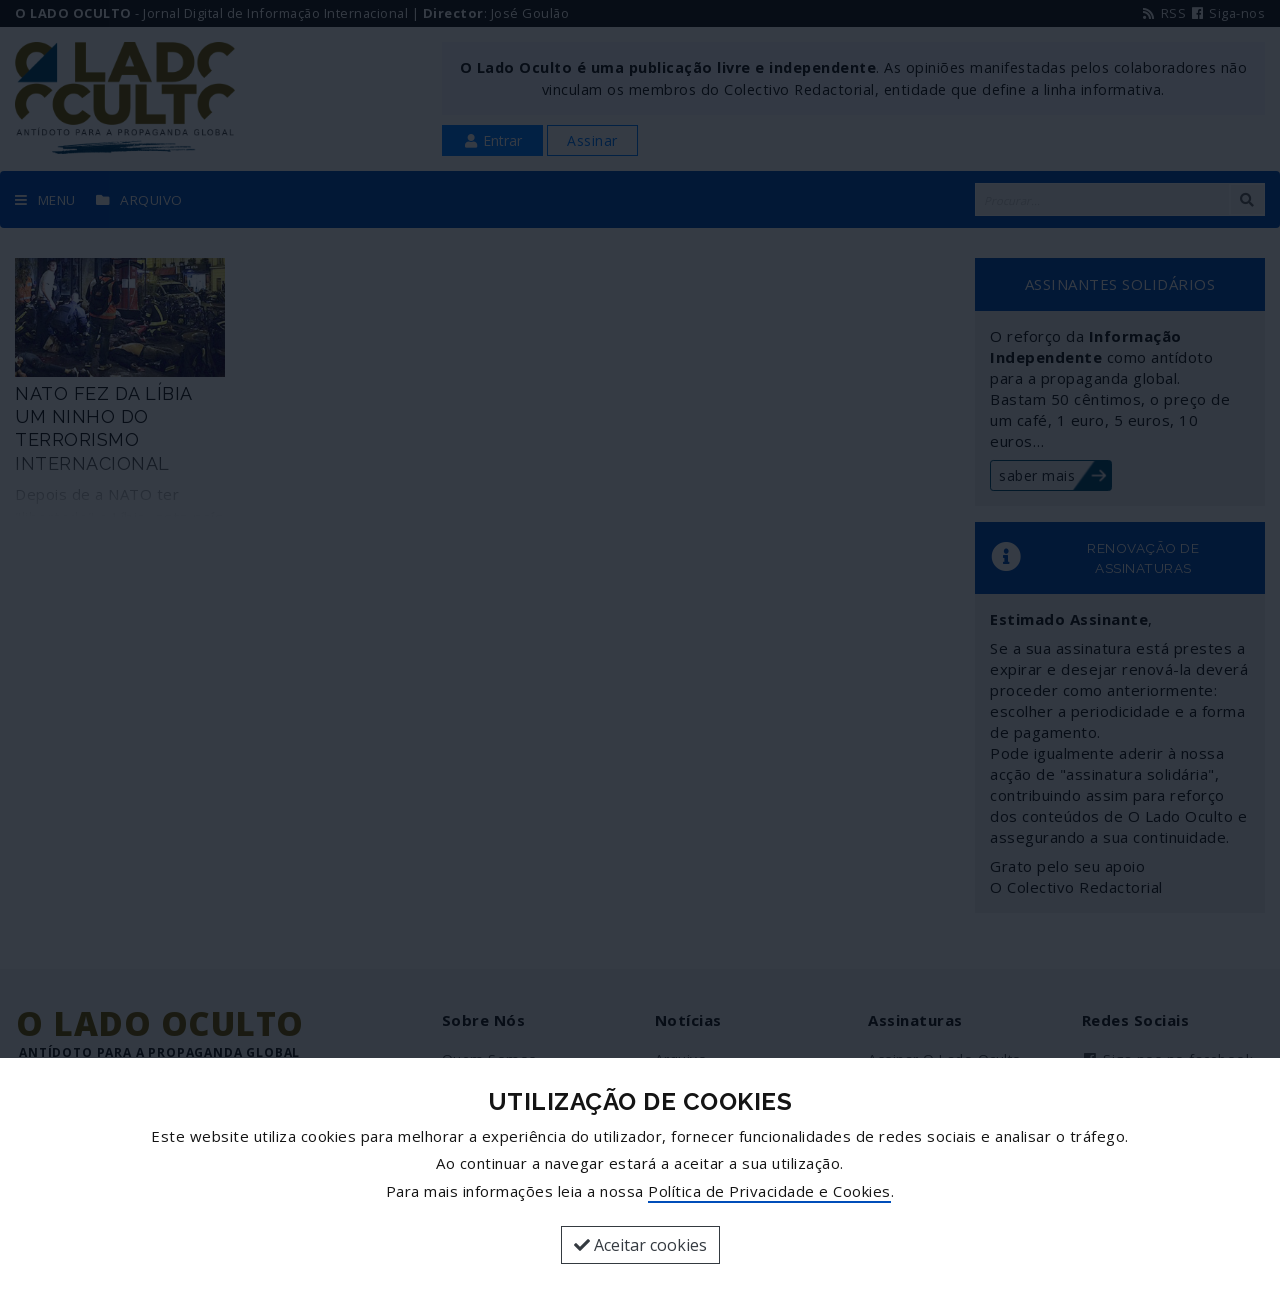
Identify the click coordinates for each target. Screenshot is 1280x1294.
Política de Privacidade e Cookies (769, 1191)
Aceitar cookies (640, 1245)
